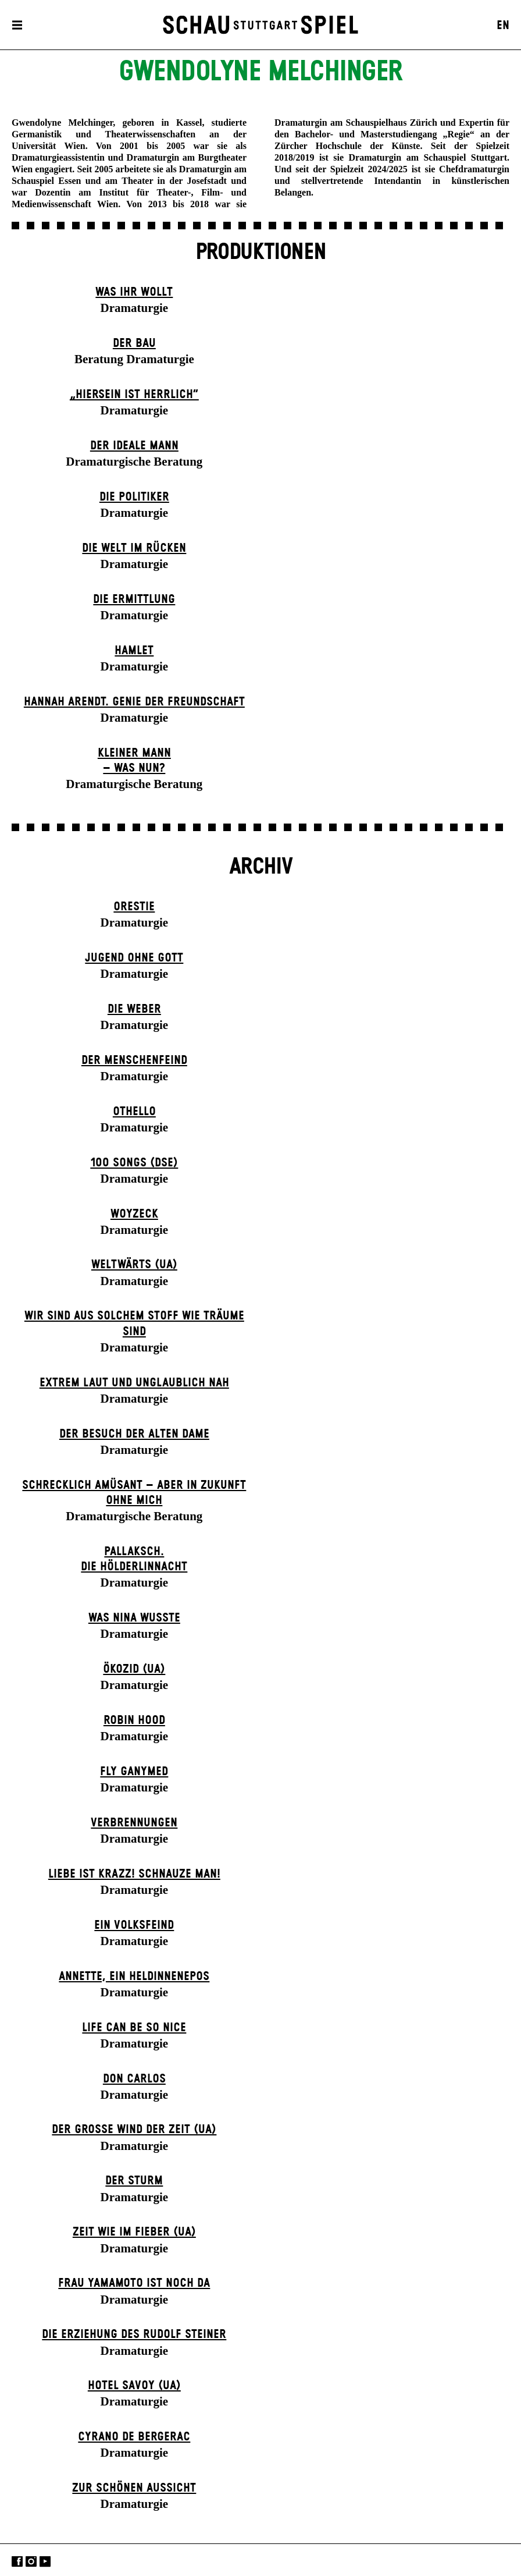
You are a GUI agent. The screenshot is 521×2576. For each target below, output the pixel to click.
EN (503, 25)
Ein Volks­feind (134, 1925)
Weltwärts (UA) (134, 1264)
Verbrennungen (134, 1822)
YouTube (45, 2561)
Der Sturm (134, 2180)
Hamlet (134, 650)
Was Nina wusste (134, 1618)
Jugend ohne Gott (134, 958)
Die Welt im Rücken (134, 548)
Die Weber (134, 1009)
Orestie (134, 906)
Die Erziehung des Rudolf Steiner (134, 2334)
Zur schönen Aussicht (134, 2488)
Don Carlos (134, 2079)
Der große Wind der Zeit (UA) (134, 2129)
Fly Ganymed (134, 1771)
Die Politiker (134, 497)
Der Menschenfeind (134, 1060)
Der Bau (134, 343)
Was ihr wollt (134, 292)
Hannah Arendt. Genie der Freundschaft (134, 702)
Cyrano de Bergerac (134, 2436)
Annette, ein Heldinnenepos (134, 1976)
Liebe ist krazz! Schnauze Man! (134, 1874)
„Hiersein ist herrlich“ (134, 394)
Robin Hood (134, 1720)
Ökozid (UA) (134, 1669)
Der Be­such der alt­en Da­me (134, 1434)
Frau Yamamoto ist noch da (134, 2283)
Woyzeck (134, 1214)
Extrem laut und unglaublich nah (134, 1382)
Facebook (17, 2561)
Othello (134, 1111)
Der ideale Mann (134, 445)
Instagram (31, 2561)
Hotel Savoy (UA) (134, 2385)
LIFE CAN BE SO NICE (134, 2027)
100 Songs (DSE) (134, 1162)
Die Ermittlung (134, 599)
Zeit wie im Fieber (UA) (134, 2232)
